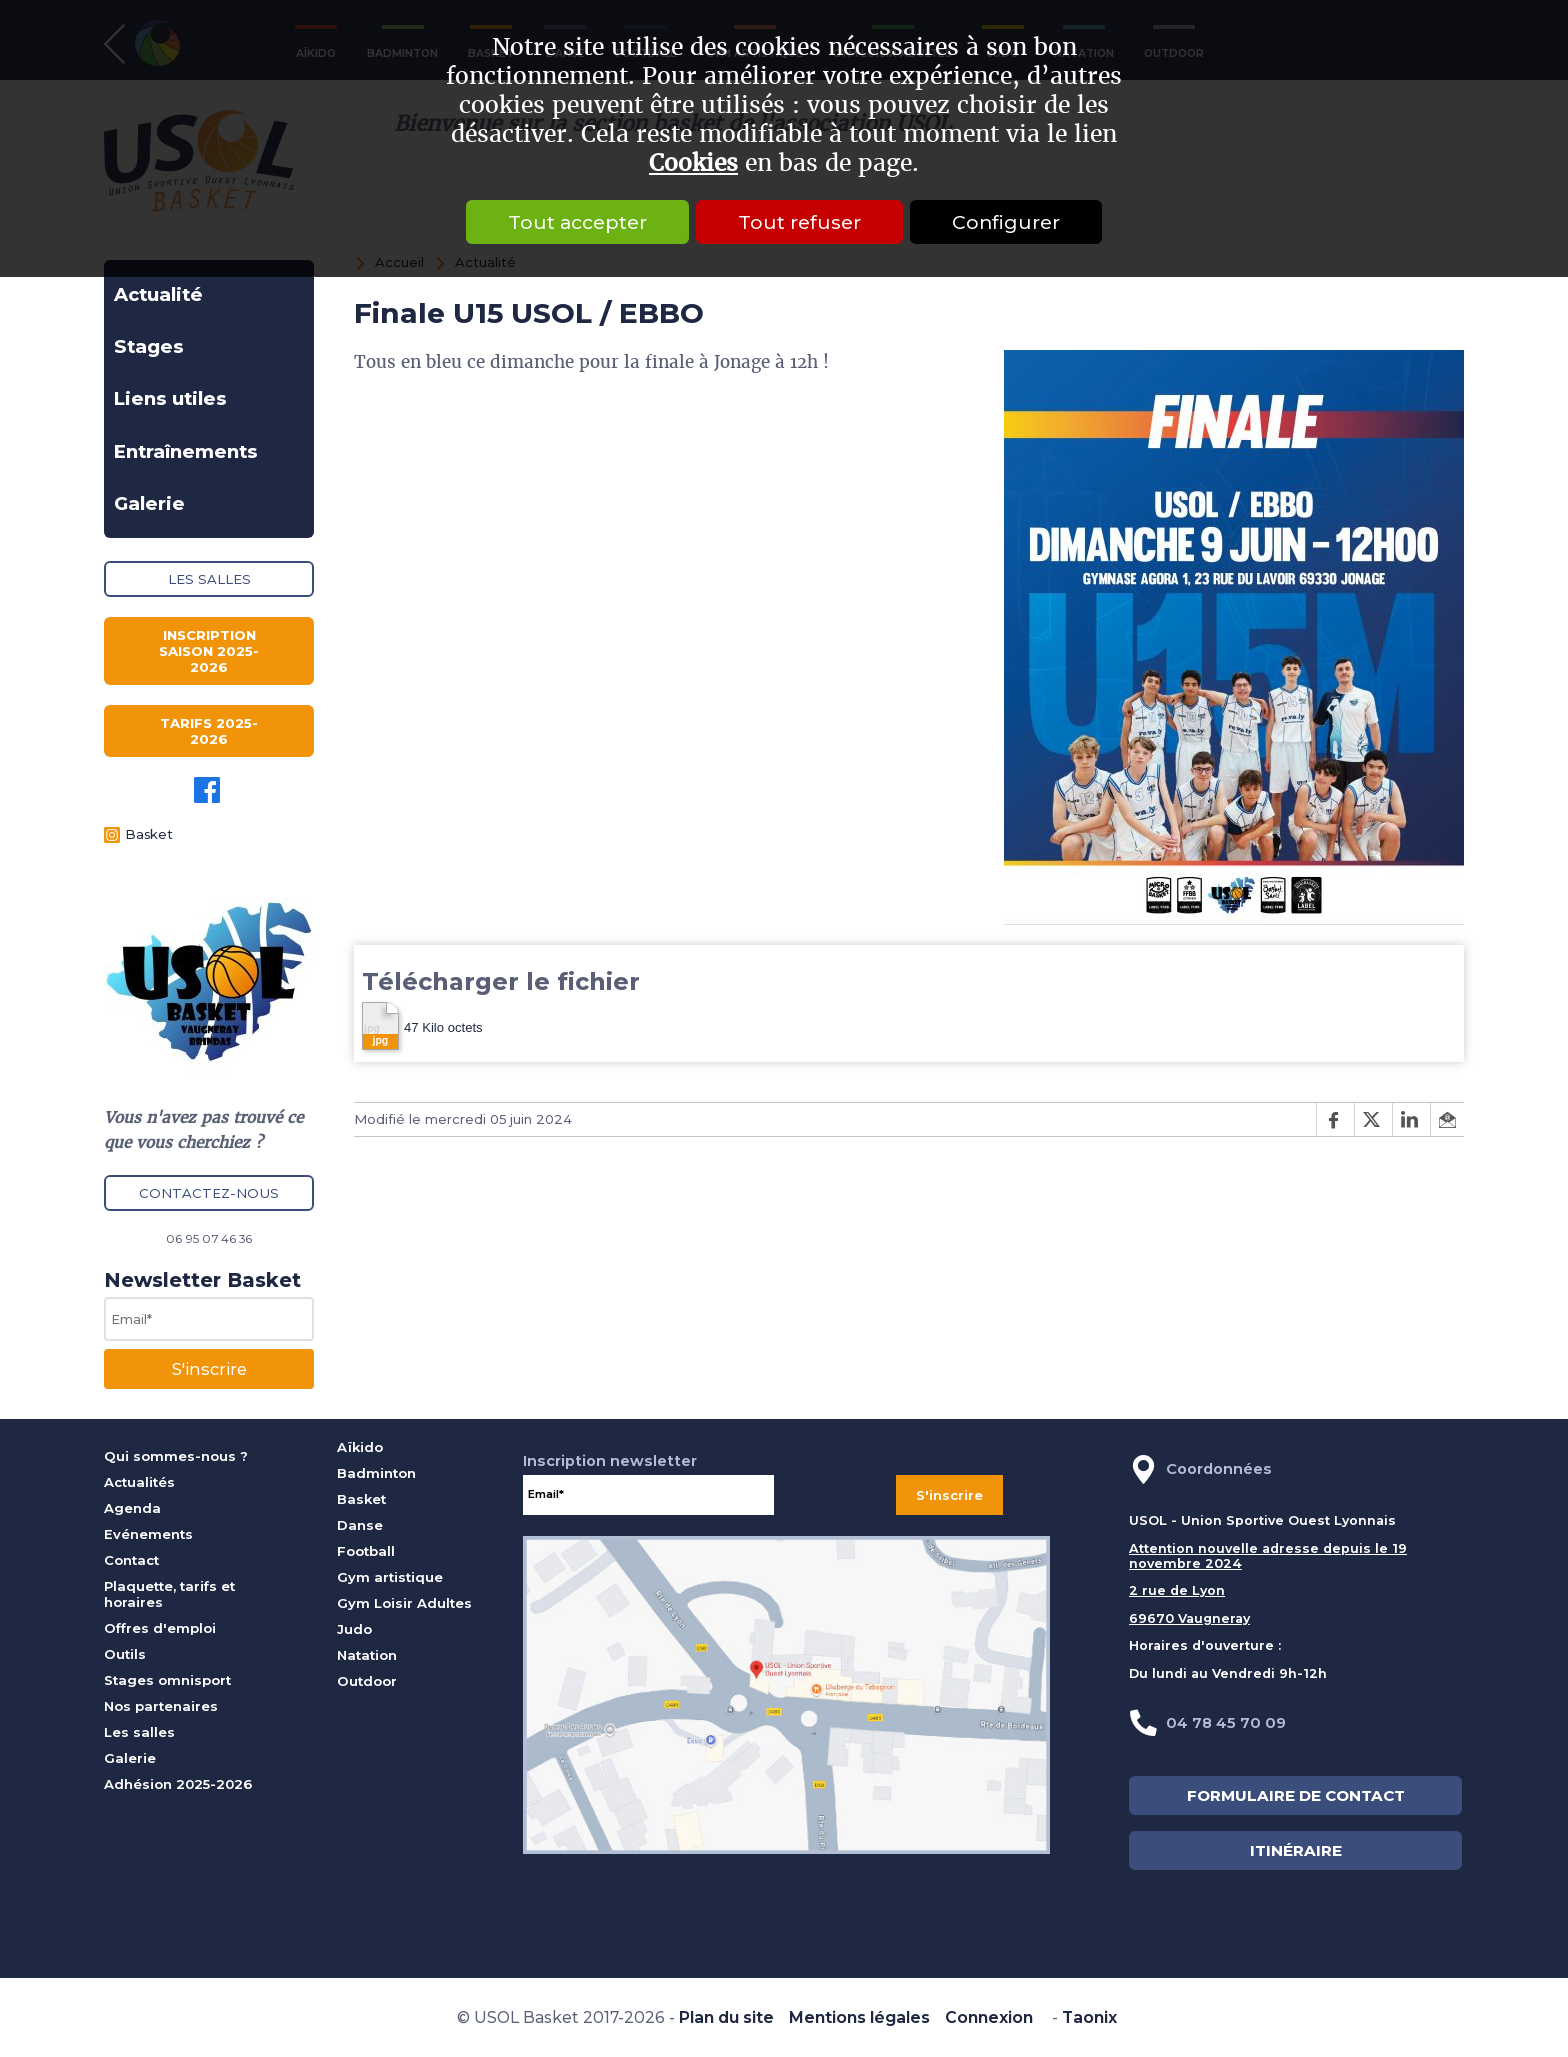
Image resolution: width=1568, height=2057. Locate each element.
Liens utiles (170, 398)
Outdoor (367, 1681)
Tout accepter (577, 222)
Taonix (1089, 2017)
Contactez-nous (209, 1193)
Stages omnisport (167, 1680)
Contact (131, 1560)
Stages (149, 346)
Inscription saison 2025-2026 (209, 651)
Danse (360, 1525)
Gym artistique (390, 1577)
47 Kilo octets (422, 1026)
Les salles (209, 579)
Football (366, 1551)
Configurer (1006, 222)
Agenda (132, 1508)
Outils (125, 1654)
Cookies (693, 163)
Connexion (989, 2017)
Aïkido (360, 1447)
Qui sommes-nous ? (176, 1456)
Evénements (148, 1534)
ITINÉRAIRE (1296, 1850)
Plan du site (726, 2017)
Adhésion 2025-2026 (178, 1784)
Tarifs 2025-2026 (209, 731)
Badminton (376, 1473)
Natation (367, 1655)
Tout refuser (799, 222)
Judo (354, 1629)
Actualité (158, 294)
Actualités (139, 1482)
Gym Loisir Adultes (404, 1603)
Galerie (149, 503)
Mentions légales (859, 2017)
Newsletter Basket (202, 1280)
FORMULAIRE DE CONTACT (1296, 1795)
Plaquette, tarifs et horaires (169, 1594)
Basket (149, 834)
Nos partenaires (161, 1706)
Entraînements (186, 451)
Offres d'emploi (160, 1628)
